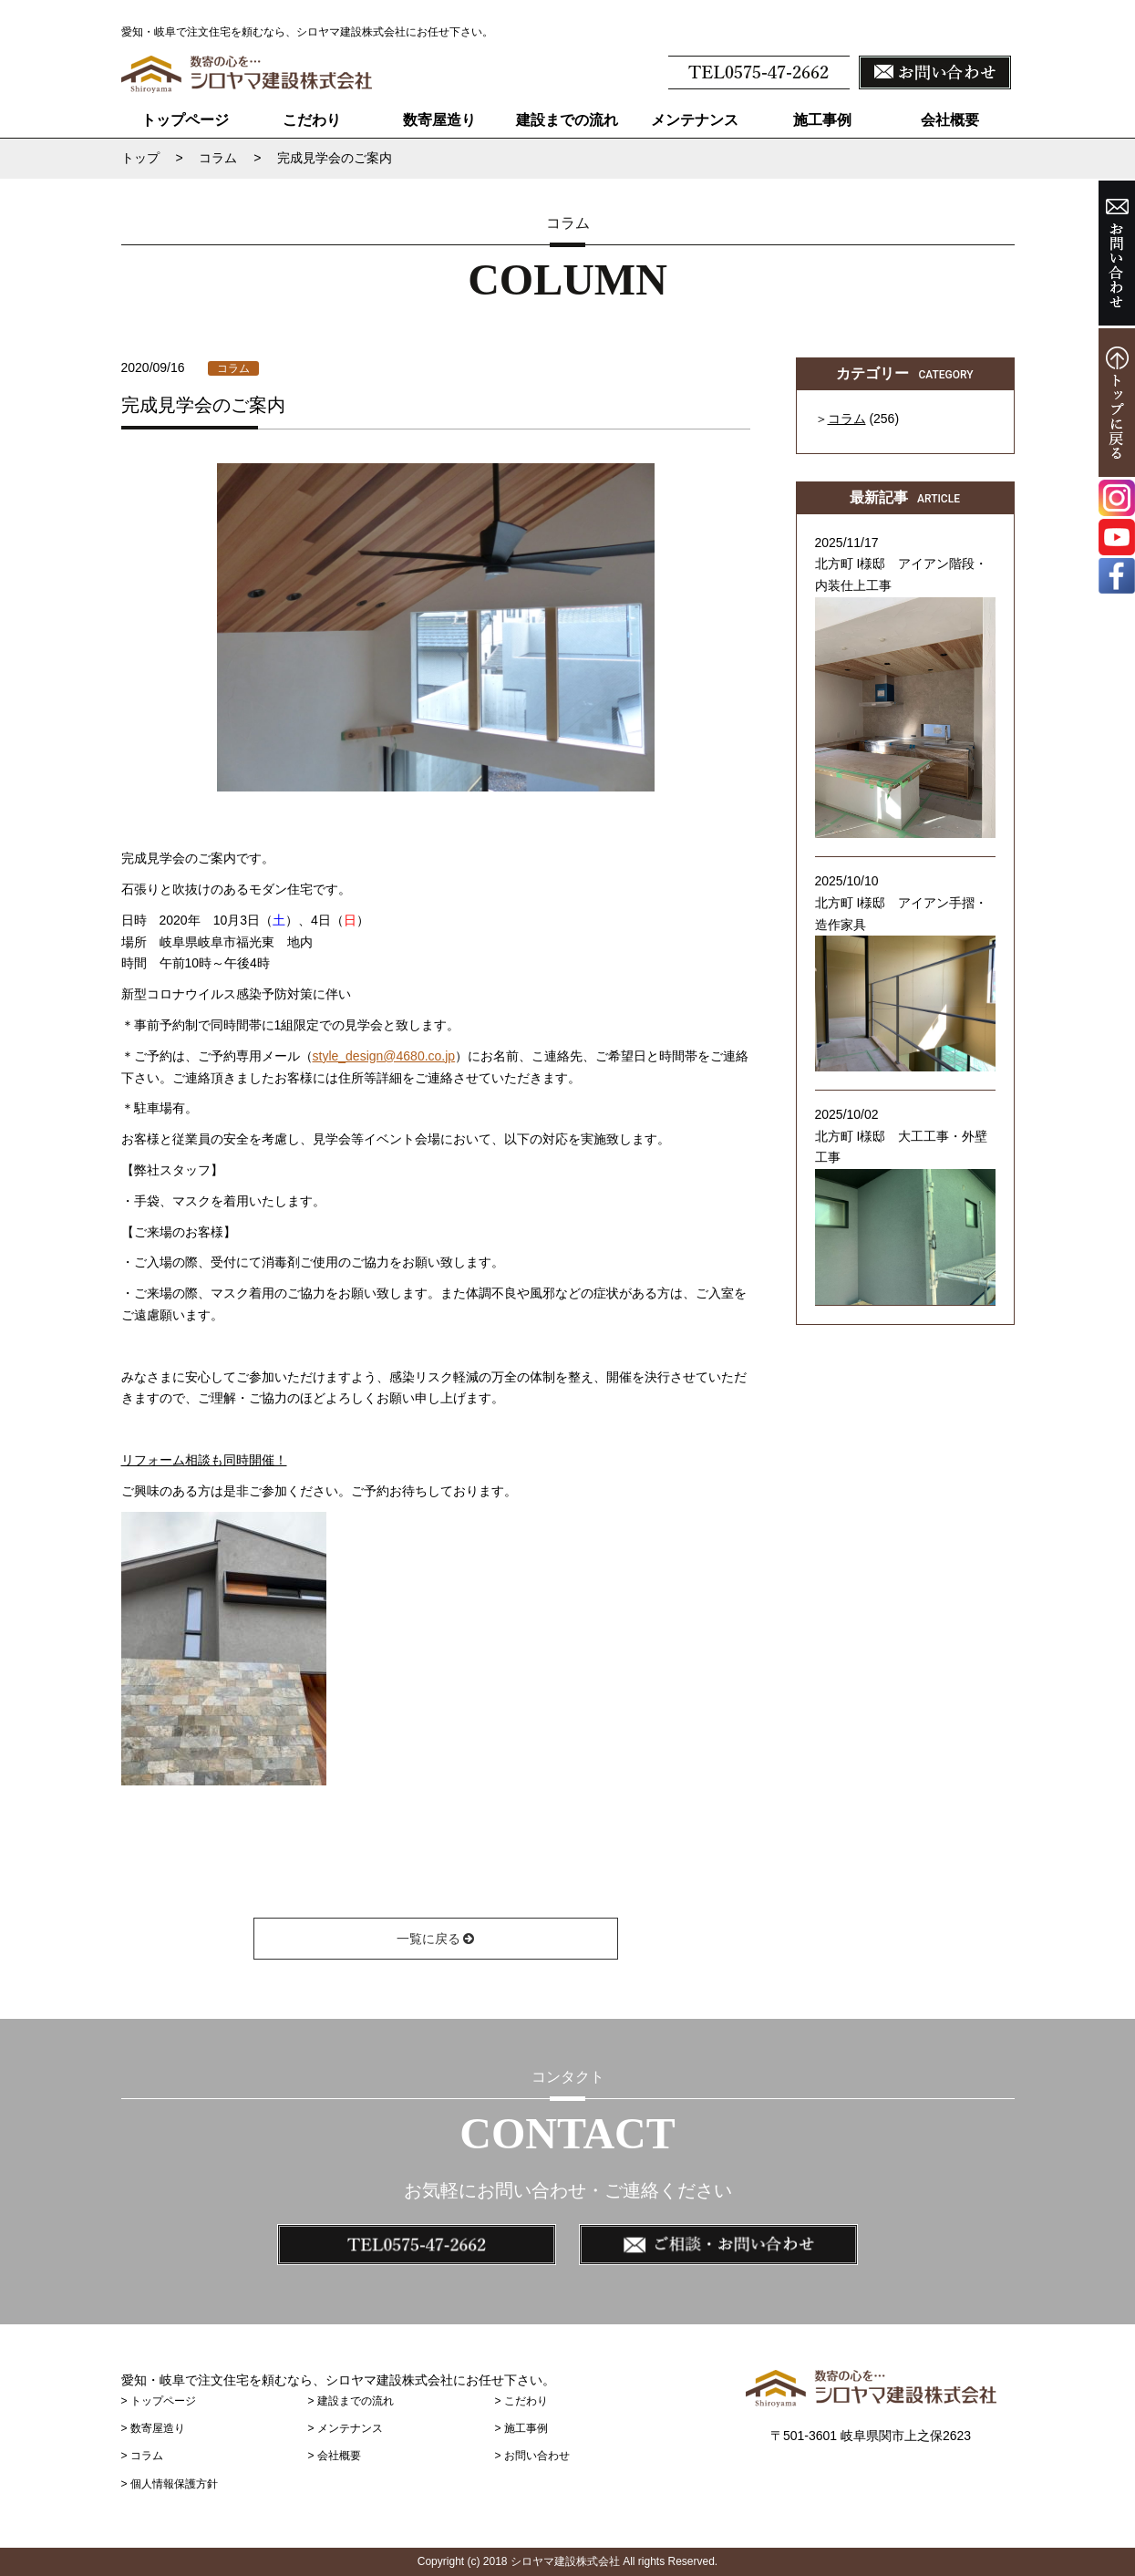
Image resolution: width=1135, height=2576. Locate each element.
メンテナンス (694, 120)
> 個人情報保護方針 (169, 2484)
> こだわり (520, 2401)
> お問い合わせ (531, 2455)
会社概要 (950, 120)
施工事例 (822, 120)
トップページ (184, 120)
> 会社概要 (333, 2455)
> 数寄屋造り (153, 2428)
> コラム (142, 2455)
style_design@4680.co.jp (384, 1056)
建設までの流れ (567, 120)
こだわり (312, 120)
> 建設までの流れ (350, 2401)
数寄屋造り (439, 120)
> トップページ (158, 2401)
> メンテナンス (344, 2428)
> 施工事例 (520, 2428)
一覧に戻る (436, 1938)
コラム (233, 368)
